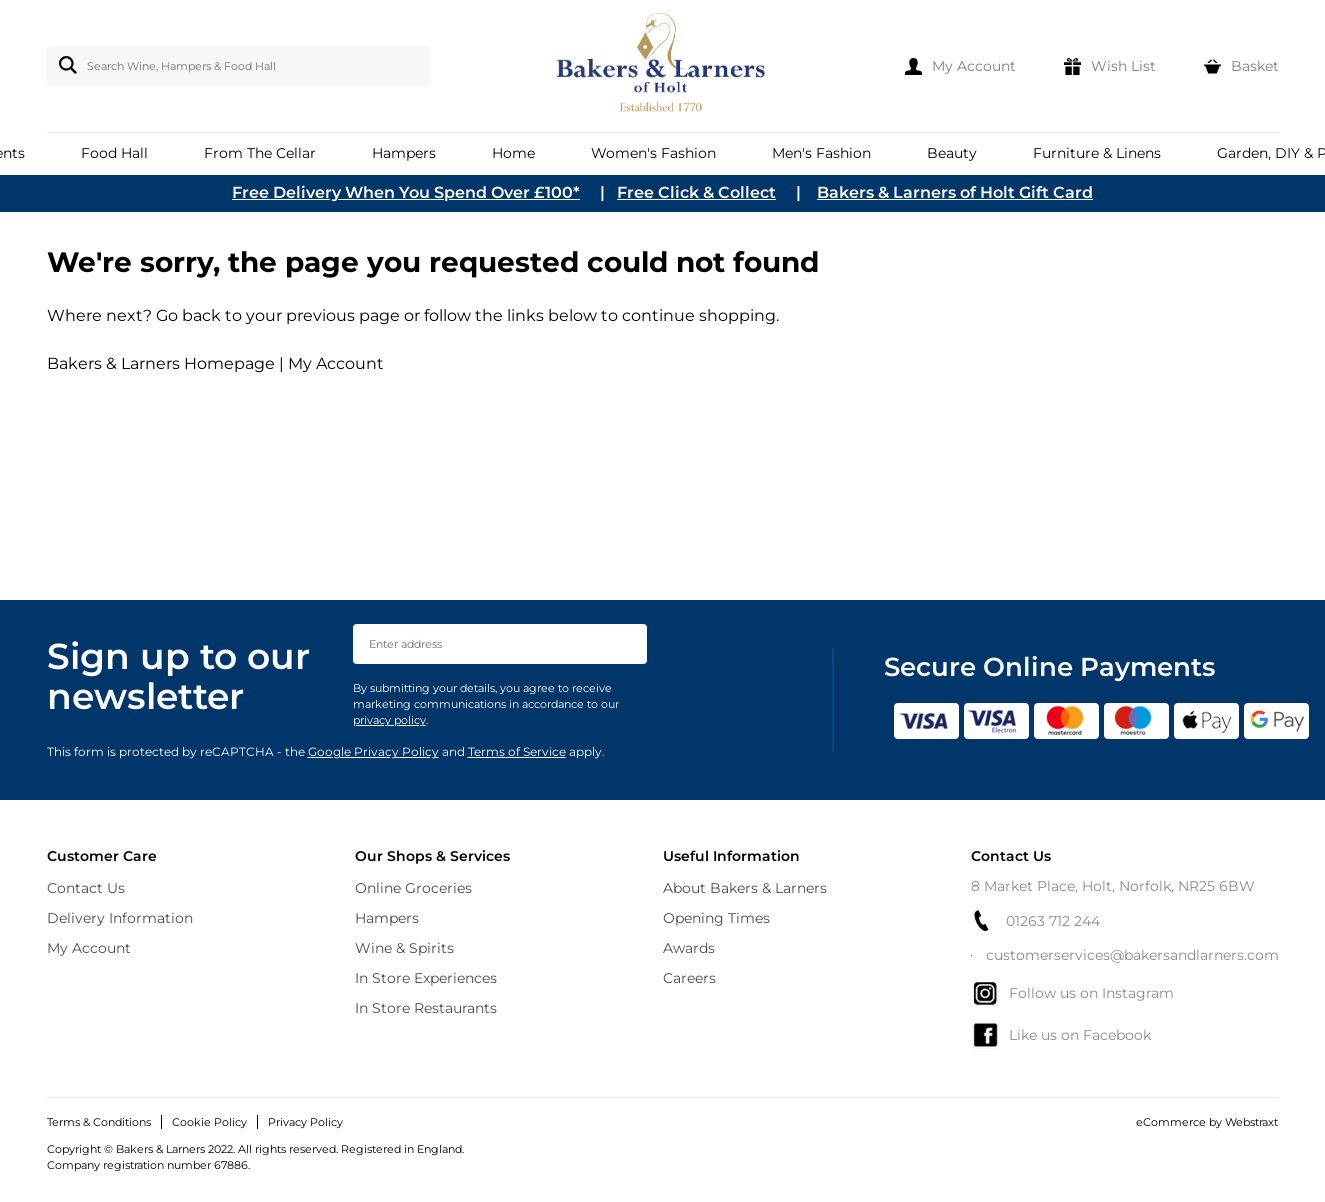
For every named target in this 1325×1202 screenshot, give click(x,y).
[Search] (64, 65)
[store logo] (662, 66)
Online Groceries (413, 888)
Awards (689, 948)
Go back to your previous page (276, 315)
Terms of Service (517, 751)
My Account (336, 363)
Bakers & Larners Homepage (161, 363)
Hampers (387, 918)
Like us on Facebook (1061, 1035)
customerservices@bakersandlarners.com (1125, 955)
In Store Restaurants (426, 1008)
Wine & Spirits (404, 948)
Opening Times (716, 918)
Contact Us (86, 888)
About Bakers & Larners (745, 888)
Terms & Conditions (99, 1122)
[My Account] (960, 66)
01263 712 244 (1035, 920)
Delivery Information (120, 918)
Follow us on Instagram (1072, 993)
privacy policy (389, 720)
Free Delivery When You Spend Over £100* (406, 192)
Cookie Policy (209, 1122)
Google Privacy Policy (373, 751)
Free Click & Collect (696, 192)
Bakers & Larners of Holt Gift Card (955, 192)
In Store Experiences (426, 978)
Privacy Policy (305, 1122)
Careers (689, 978)
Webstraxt (1251, 1122)
